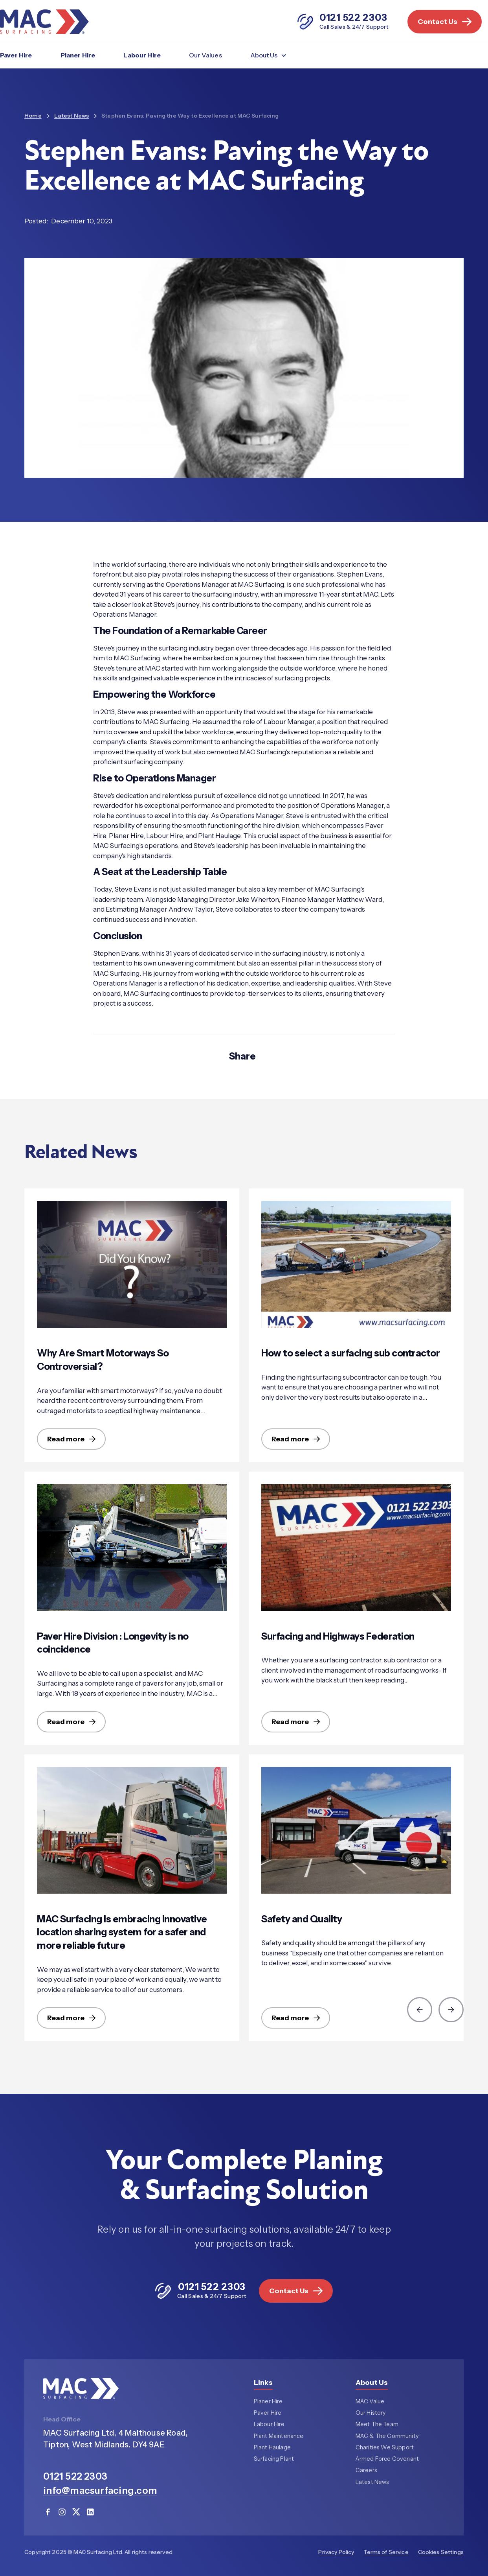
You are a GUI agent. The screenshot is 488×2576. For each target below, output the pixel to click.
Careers (366, 2471)
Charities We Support (385, 2448)
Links (263, 2383)
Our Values (205, 55)
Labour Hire (142, 55)
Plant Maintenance (279, 2436)
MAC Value (370, 2402)
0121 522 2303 (75, 2476)
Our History (371, 2413)
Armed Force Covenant (387, 2459)
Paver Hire (16, 55)
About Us (372, 2383)
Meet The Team (377, 2425)
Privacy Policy (336, 2552)
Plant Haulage (272, 2448)
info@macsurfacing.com (100, 2491)
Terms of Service (385, 2552)
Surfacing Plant (274, 2459)
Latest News (372, 2482)
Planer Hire (78, 55)
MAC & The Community (387, 2436)
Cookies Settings (441, 2552)
